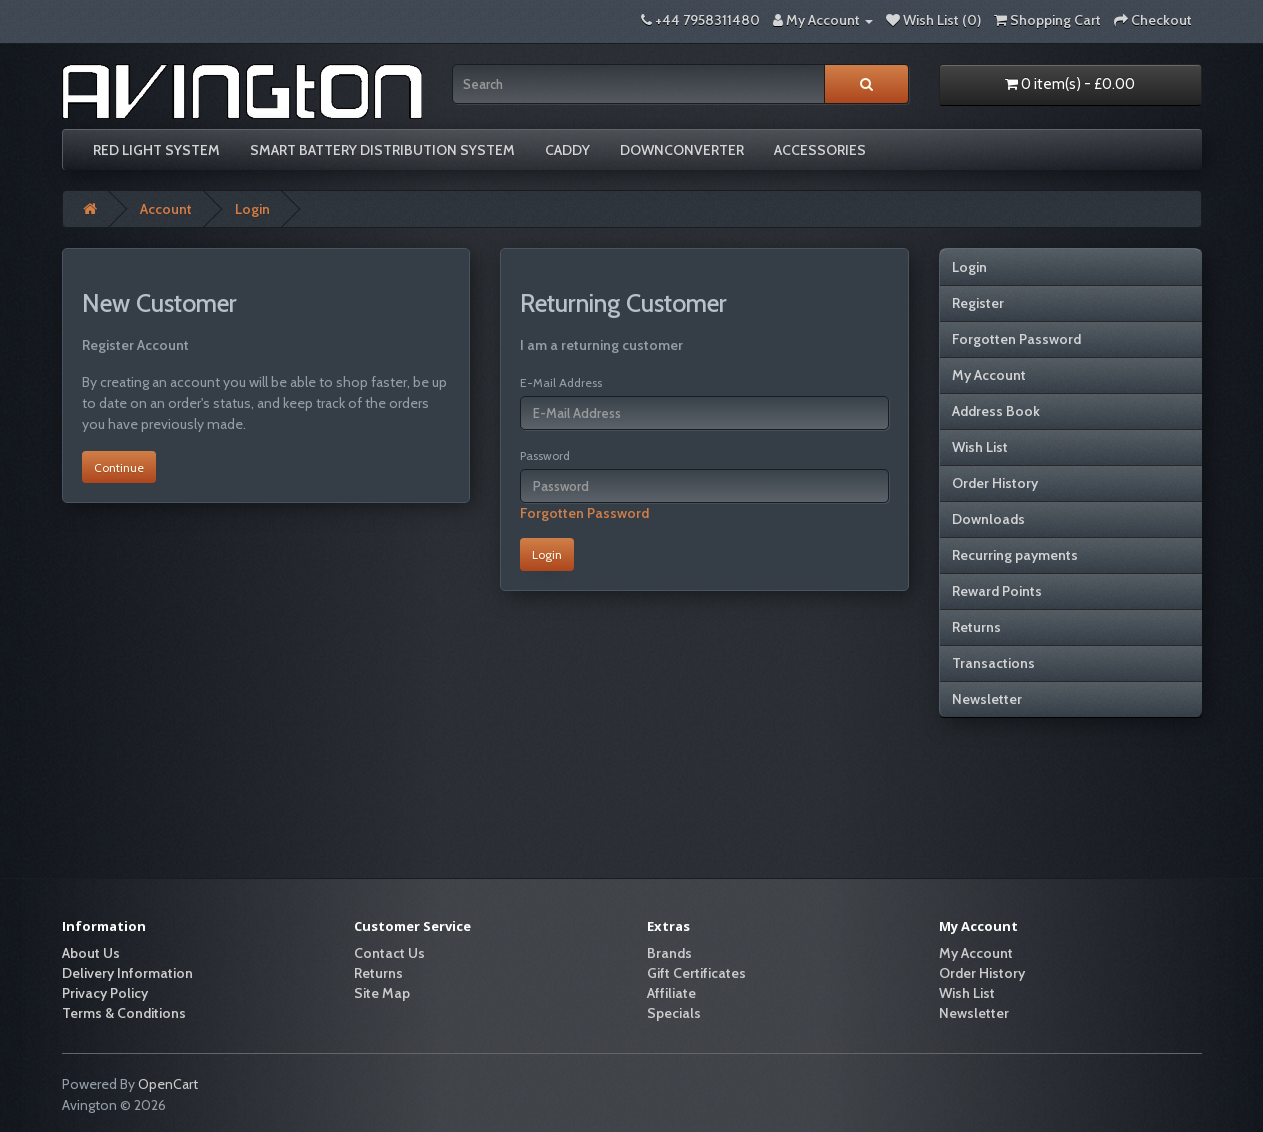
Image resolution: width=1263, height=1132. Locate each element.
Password (545, 455)
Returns (976, 627)
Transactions (993, 663)
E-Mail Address (561, 382)
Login (252, 209)
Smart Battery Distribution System (382, 150)
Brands (669, 953)
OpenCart (168, 1084)
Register (978, 303)
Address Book (996, 411)
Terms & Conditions (124, 1013)
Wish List (980, 447)
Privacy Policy (105, 993)
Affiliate (671, 993)
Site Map (382, 993)
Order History (995, 483)
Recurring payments (1015, 555)
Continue (119, 467)
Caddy (567, 150)
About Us (91, 953)
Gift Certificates (696, 973)
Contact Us (389, 953)
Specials (674, 1013)
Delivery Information (127, 973)
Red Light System (156, 150)
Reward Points (997, 591)
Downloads (988, 519)
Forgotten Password (584, 513)
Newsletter (987, 699)
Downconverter (682, 150)
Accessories (820, 150)
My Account (989, 375)
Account (166, 209)
